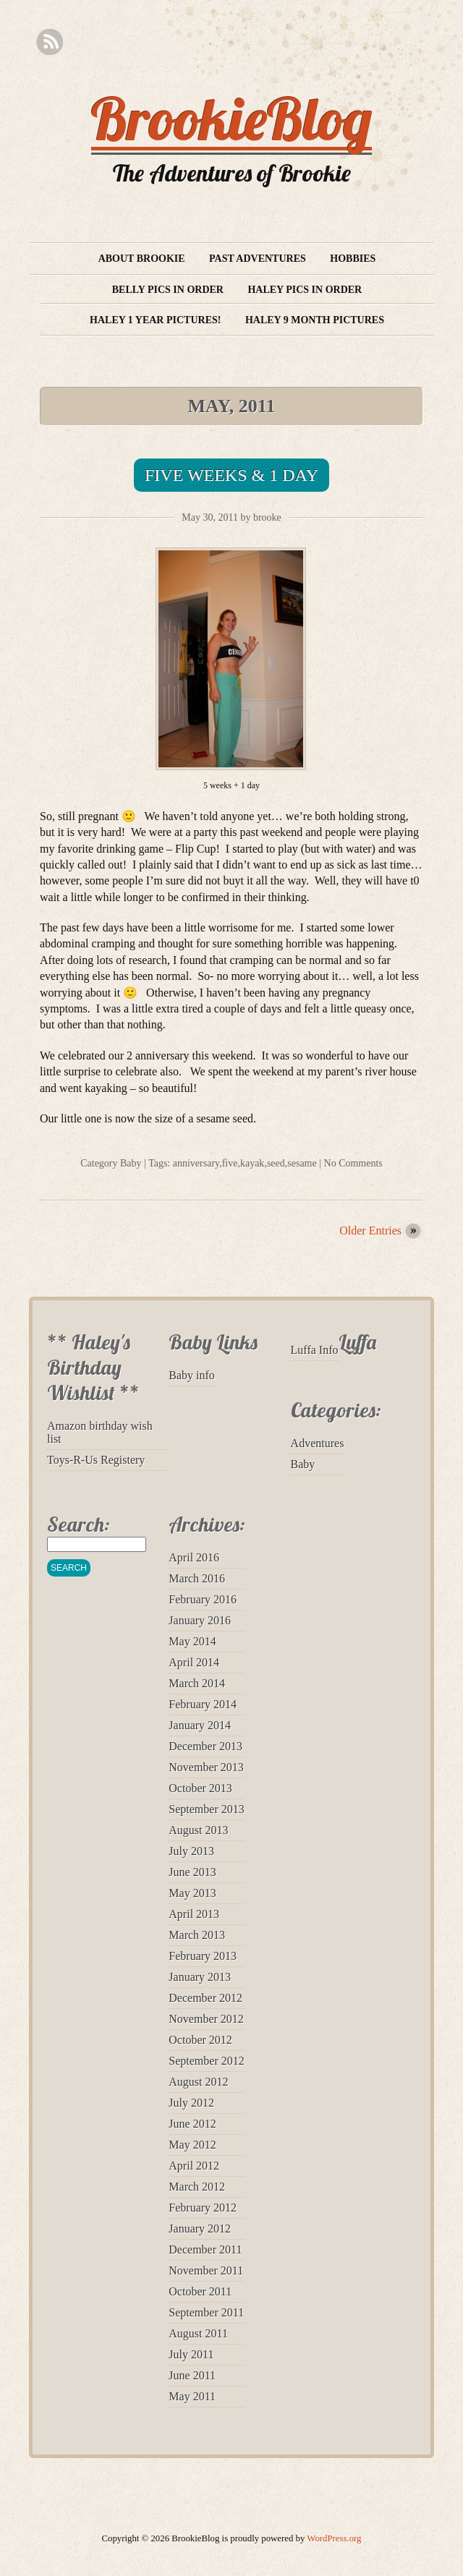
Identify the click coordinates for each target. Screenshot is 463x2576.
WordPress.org (334, 2538)
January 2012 (200, 2228)
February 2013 (203, 1956)
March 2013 (197, 1935)
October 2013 (200, 1788)
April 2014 (194, 1662)
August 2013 (198, 1830)
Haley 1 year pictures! (155, 320)
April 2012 (194, 2165)
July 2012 (191, 2103)
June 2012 (192, 2123)
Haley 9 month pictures (314, 320)
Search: (78, 1524)
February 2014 (203, 1704)
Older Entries (370, 1230)
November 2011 (206, 2270)
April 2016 (194, 1557)
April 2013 (194, 1914)
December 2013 (205, 1746)
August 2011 (198, 2333)
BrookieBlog (231, 118)
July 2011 (191, 2354)
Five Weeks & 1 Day (231, 475)
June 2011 (192, 2375)
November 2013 (206, 1767)
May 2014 (192, 1641)
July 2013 (191, 1851)
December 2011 (205, 2249)
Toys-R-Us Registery (96, 1460)
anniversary (196, 1163)
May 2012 (192, 2144)
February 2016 (203, 1599)
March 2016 (197, 1578)
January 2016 (200, 1620)
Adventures (317, 1443)
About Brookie (141, 258)
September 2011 (206, 2312)
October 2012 (200, 2040)
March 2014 (197, 1683)
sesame (301, 1163)
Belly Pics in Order (168, 289)
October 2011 (200, 2291)
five (230, 1163)
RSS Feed (49, 42)
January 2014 (200, 1725)
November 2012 (206, 2019)
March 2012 (197, 2186)
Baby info (192, 1375)
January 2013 (200, 1977)
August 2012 (198, 2082)
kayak (252, 1163)
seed (276, 1163)
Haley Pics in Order (304, 289)
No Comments (353, 1163)
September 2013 (206, 1809)
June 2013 (192, 1872)
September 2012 (206, 2061)
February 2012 (203, 2207)
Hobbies (352, 258)
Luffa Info (315, 1350)
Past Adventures (257, 258)
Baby (131, 1163)
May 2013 (192, 1893)
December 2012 (205, 1998)
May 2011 (192, 2396)
